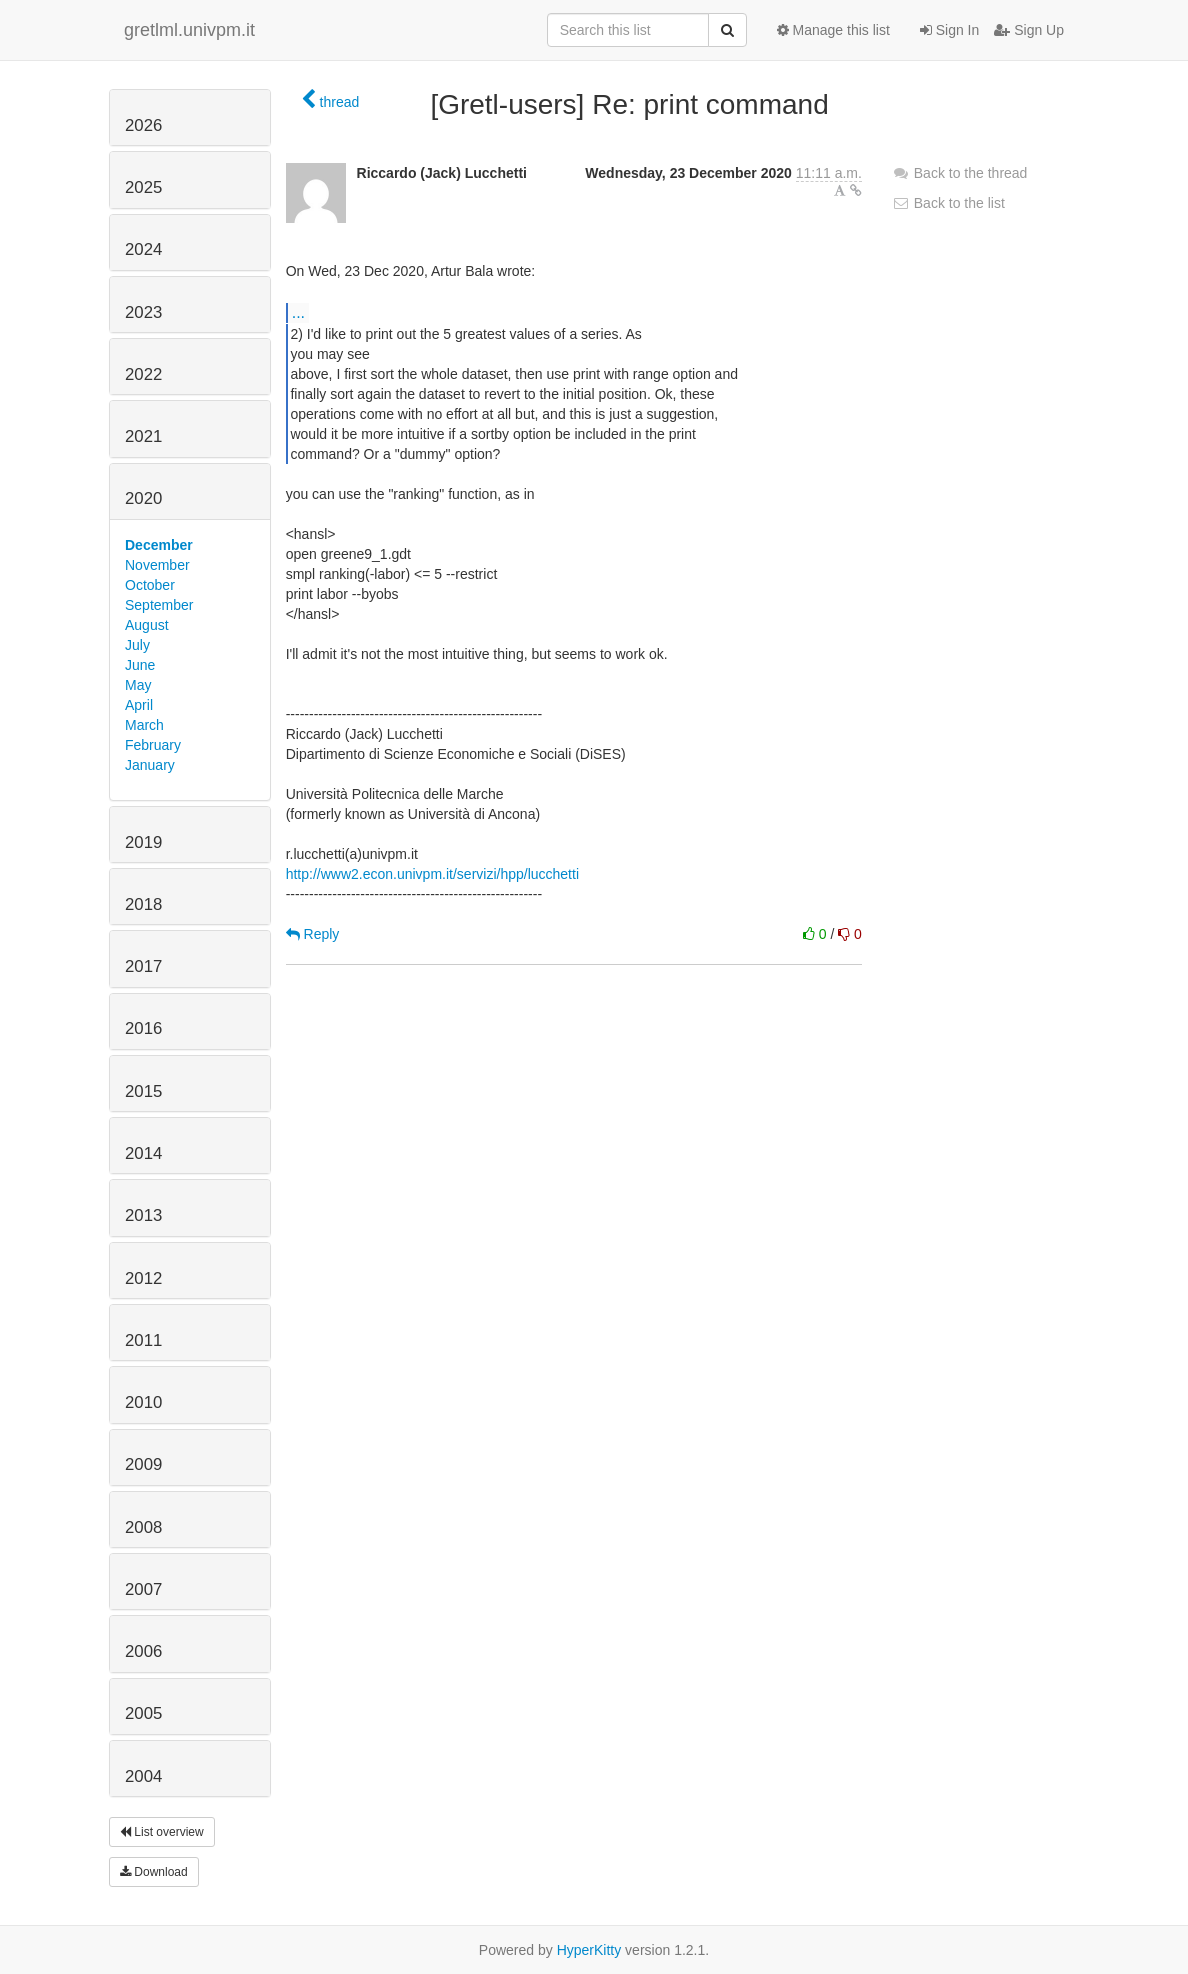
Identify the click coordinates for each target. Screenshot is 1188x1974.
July (137, 645)
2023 (143, 312)
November (157, 565)
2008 (143, 1527)
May (138, 685)
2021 (143, 436)
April (139, 705)
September (159, 605)
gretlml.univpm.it (189, 30)
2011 (143, 1340)
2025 (143, 187)
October (150, 585)
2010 (143, 1402)
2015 (143, 1091)
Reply (313, 934)
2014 (143, 1153)
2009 (143, 1464)
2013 (143, 1215)
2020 (143, 498)
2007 (143, 1589)
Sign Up (1029, 30)
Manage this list (833, 30)
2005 (143, 1713)
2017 (143, 966)
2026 (143, 125)
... (298, 312)
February (153, 745)
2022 (143, 374)
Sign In (949, 30)
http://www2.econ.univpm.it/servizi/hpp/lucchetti (432, 874)
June (140, 665)
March (144, 725)
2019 (143, 842)
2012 (143, 1278)
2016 (143, 1028)
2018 (143, 904)
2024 (143, 249)
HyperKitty (589, 1950)
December (159, 545)
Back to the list (948, 203)
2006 (143, 1651)
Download (154, 1872)
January (150, 765)
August (147, 625)
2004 (143, 1776)
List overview (162, 1832)
